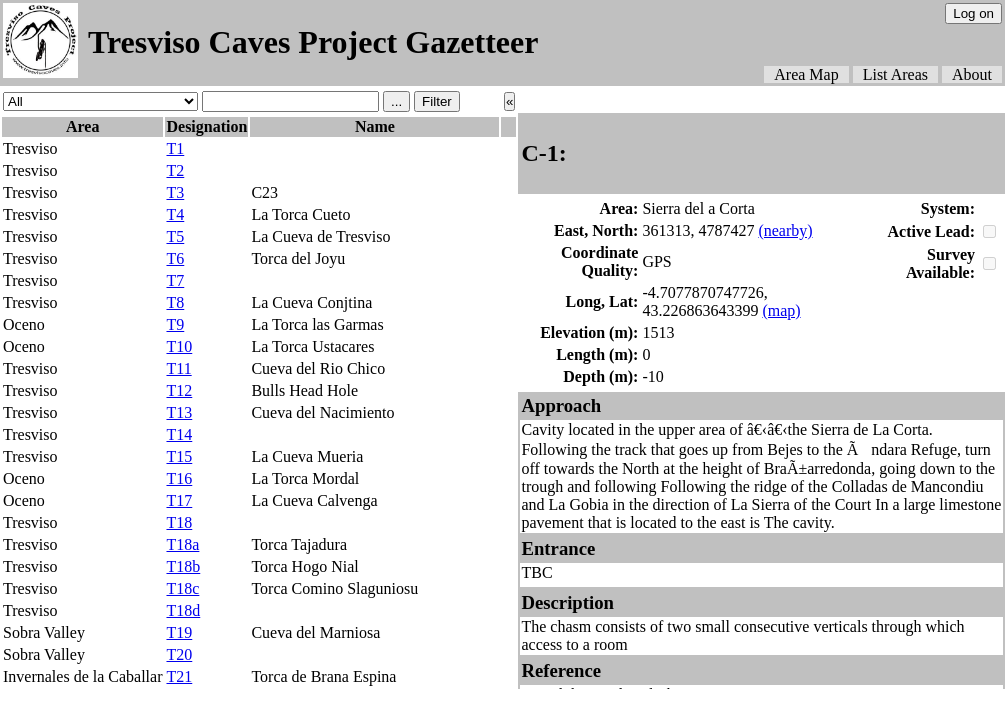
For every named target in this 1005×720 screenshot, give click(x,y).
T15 (179, 456)
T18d (183, 610)
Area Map (806, 74)
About (972, 74)
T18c (182, 588)
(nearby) (785, 230)
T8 (175, 302)
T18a (182, 544)
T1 (175, 148)
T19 (179, 632)
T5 (175, 236)
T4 (175, 214)
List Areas (895, 74)
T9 (175, 324)
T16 (179, 478)
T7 (175, 280)
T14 (179, 434)
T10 (179, 346)
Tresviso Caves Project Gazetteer (313, 42)
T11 (178, 368)
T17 (179, 500)
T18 (179, 522)
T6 (175, 258)
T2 (175, 170)
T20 (179, 654)
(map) (781, 310)
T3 (175, 192)
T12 (179, 390)
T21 (179, 676)
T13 (179, 412)
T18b (183, 566)
